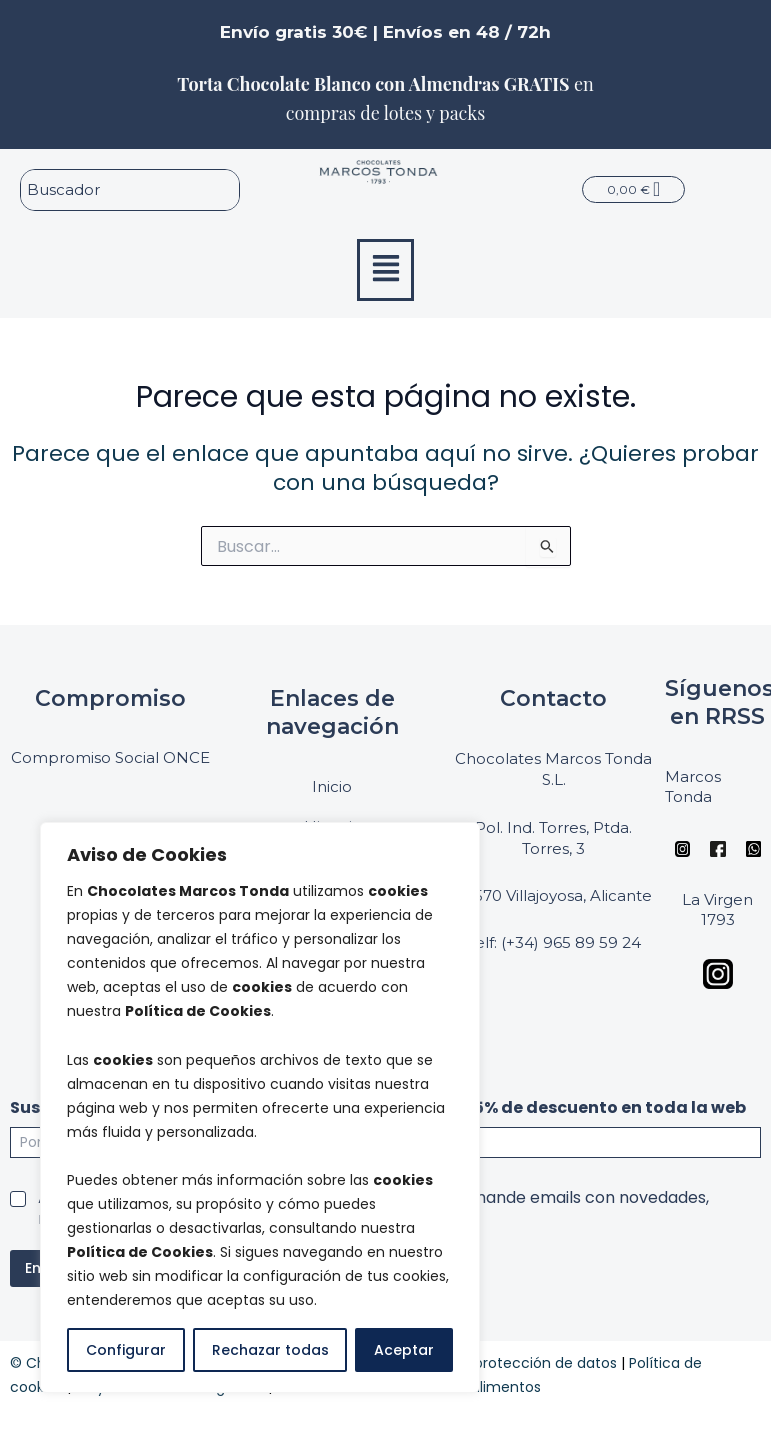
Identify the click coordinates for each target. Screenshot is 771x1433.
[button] (385, 270)
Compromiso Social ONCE (110, 757)
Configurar (126, 1350)
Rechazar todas (270, 1350)
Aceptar (404, 1350)
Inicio (332, 786)
